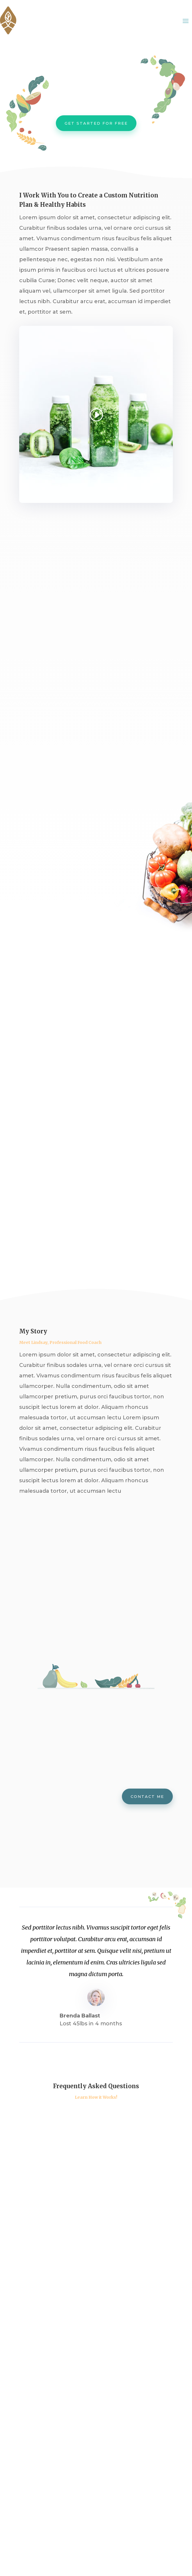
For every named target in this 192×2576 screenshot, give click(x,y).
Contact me (147, 1796)
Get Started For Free (96, 123)
